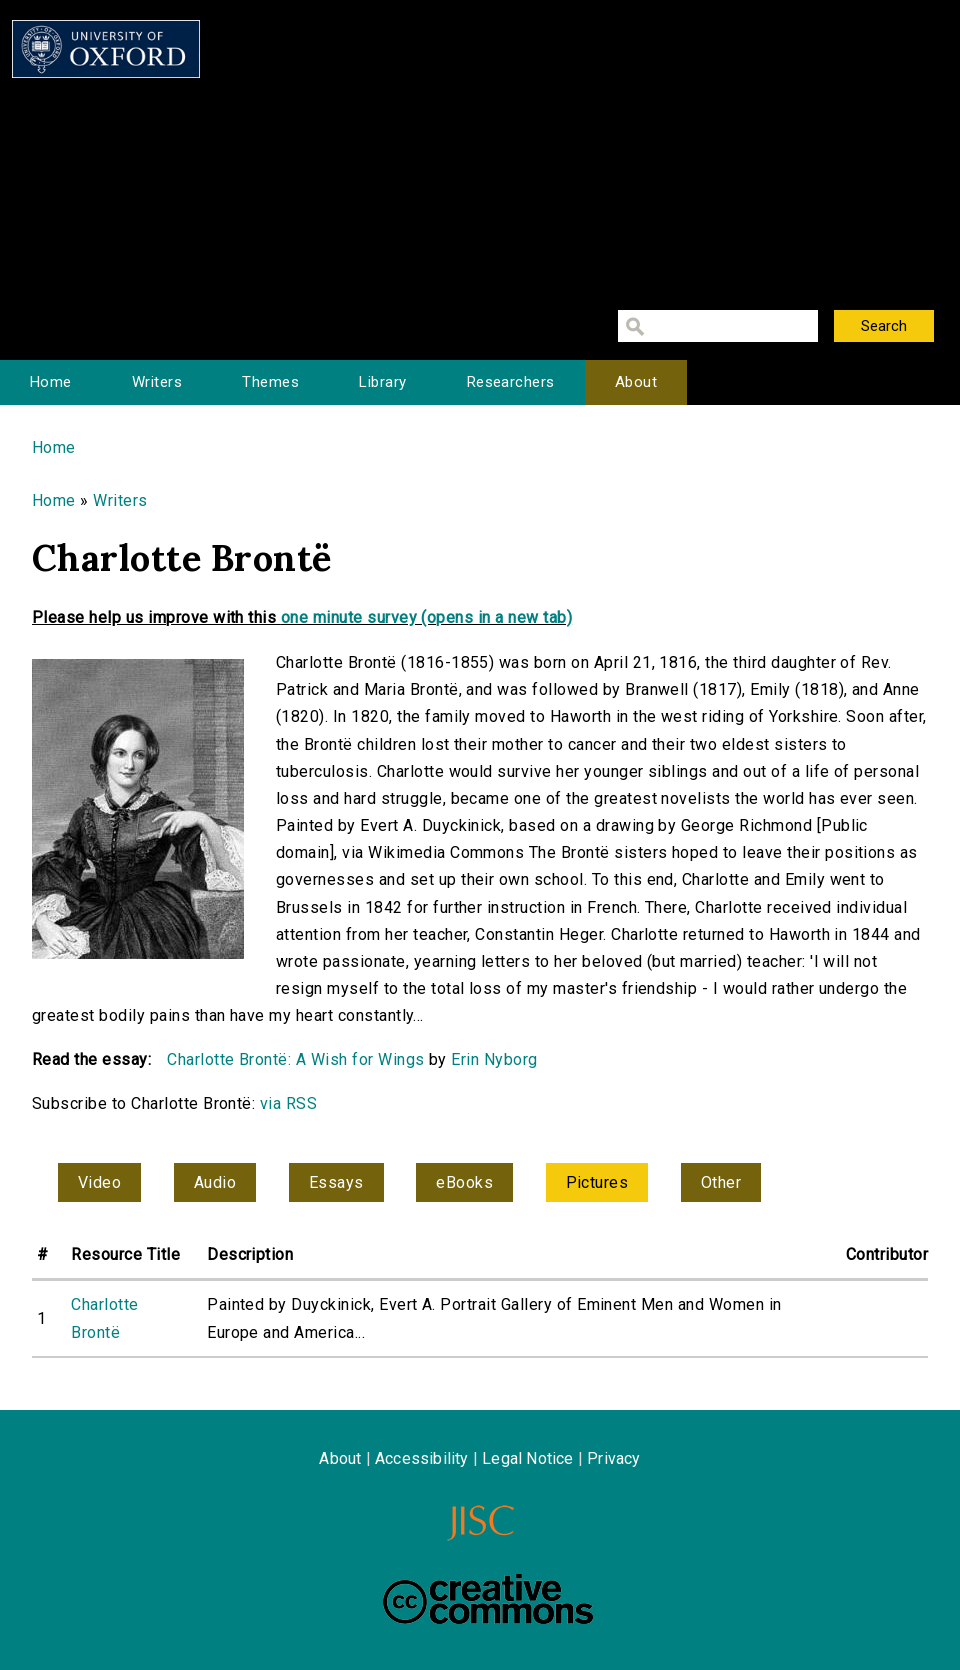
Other (721, 1182)
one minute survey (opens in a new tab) (426, 617)
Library (382, 382)
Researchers (511, 382)
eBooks (464, 1182)
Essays (336, 1182)
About (636, 382)
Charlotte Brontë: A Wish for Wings (295, 1059)
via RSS (288, 1103)
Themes (270, 382)
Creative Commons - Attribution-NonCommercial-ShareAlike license (488, 1599)
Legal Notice (527, 1458)
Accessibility (422, 1458)
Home (51, 382)
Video (99, 1182)
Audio (215, 1182)
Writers (157, 382)
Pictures (597, 1182)
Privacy (613, 1458)
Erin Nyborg (494, 1059)
